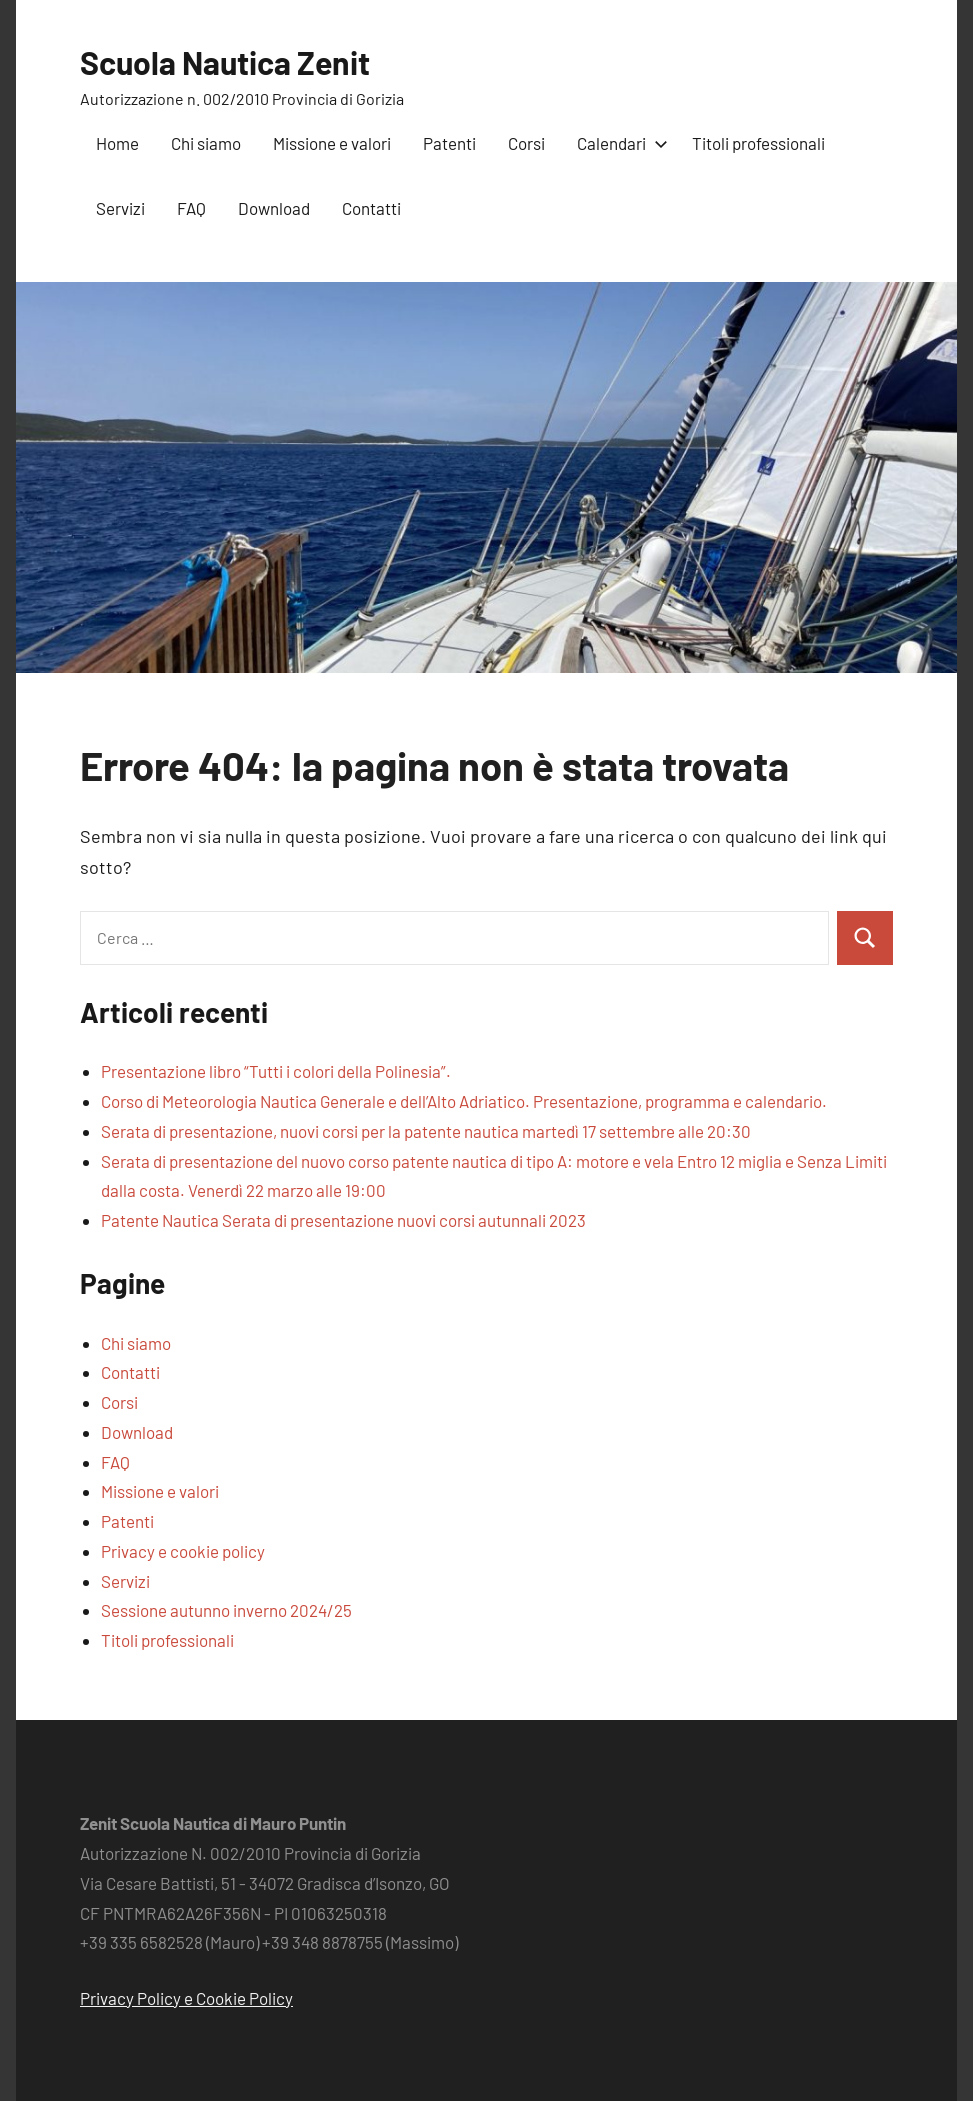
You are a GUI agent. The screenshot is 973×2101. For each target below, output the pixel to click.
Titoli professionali (758, 143)
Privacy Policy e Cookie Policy (186, 1998)
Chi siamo (206, 143)
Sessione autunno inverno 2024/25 (226, 1610)
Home (117, 143)
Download (274, 208)
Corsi (526, 143)
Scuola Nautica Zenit (225, 62)
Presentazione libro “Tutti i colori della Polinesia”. (276, 1071)
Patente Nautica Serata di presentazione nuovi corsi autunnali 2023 (343, 1220)
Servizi (120, 208)
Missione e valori (332, 143)
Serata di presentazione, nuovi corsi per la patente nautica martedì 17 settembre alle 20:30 (426, 1131)
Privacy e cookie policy (183, 1551)
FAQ (191, 208)
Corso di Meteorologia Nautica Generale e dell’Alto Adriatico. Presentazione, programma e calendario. (464, 1101)
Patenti (449, 143)
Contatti (371, 208)
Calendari (618, 143)
